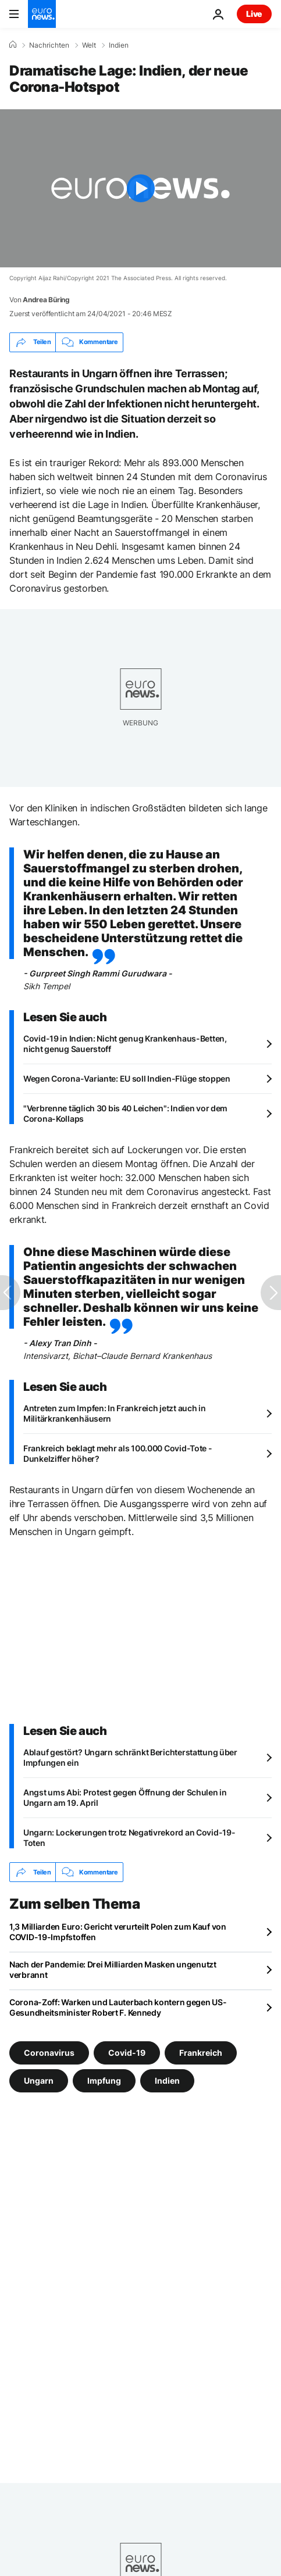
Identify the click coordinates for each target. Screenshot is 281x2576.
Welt (89, 45)
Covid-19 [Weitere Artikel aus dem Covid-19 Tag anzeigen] (126, 2053)
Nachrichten (49, 45)
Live (254, 14)
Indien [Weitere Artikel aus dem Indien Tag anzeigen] (167, 2080)
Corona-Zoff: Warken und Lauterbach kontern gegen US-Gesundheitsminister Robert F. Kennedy (117, 2007)
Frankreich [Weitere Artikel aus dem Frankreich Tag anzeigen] (200, 2053)
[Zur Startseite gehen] (42, 14)
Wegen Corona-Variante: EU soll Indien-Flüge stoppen (126, 1078)
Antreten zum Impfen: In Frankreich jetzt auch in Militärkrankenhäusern (114, 1413)
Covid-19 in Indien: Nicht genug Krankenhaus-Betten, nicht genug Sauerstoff (125, 1043)
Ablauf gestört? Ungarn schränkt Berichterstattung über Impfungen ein (130, 1757)
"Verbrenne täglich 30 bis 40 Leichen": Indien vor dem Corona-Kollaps (125, 1113)
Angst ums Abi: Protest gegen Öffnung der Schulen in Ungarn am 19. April (125, 1797)
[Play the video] (140, 188)
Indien (119, 45)
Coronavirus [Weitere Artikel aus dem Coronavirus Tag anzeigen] (49, 2053)
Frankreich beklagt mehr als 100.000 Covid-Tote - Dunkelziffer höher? (117, 1453)
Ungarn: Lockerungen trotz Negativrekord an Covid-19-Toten (129, 1837)
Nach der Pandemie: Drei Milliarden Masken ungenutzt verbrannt (112, 1969)
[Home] (12, 45)
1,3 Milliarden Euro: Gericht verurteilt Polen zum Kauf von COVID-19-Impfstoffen (117, 1932)
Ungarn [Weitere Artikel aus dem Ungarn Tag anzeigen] (39, 2080)
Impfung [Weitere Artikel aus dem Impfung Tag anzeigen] (104, 2080)
